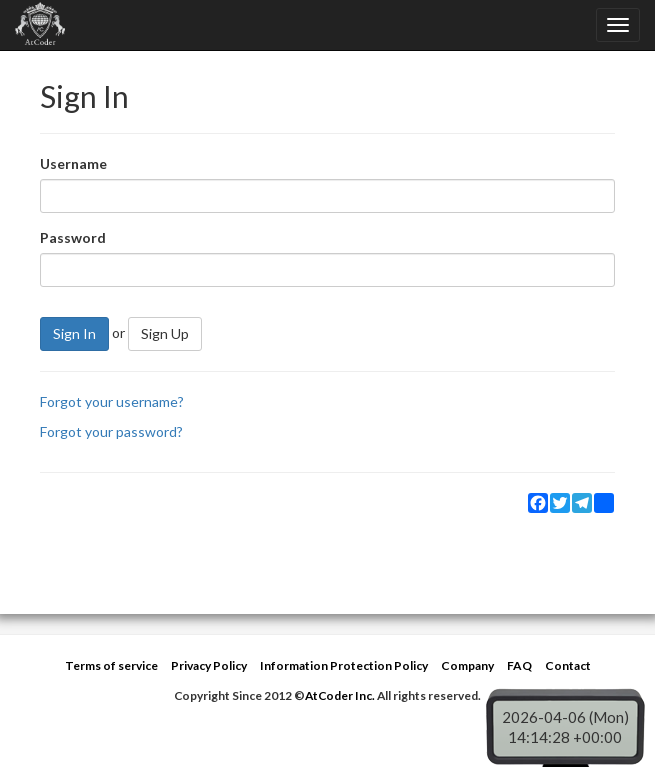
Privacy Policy (209, 665)
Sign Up (165, 333)
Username (73, 163)
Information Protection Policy (344, 665)
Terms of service (111, 665)
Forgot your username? (112, 401)
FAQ (519, 665)
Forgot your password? (111, 431)
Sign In (74, 333)
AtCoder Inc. (340, 695)
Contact (568, 665)
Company (467, 665)
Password (73, 237)
